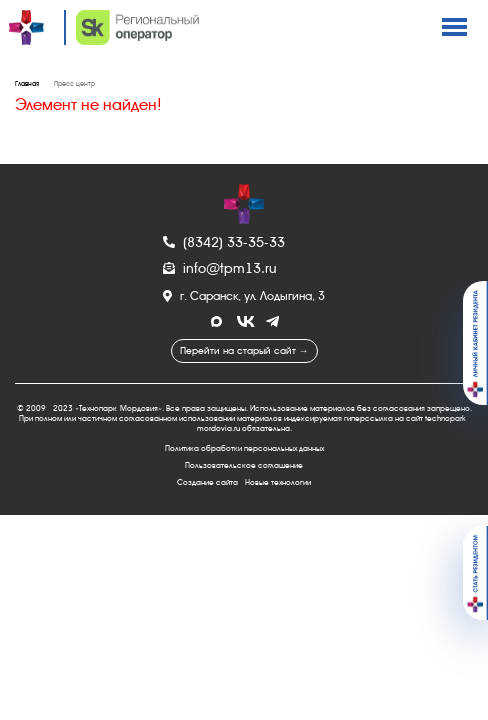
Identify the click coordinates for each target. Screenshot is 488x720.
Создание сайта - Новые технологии (244, 482)
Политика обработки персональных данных (244, 448)
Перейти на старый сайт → (244, 350)
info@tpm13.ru (220, 268)
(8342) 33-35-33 (224, 242)
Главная (27, 84)
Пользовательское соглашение (244, 465)
